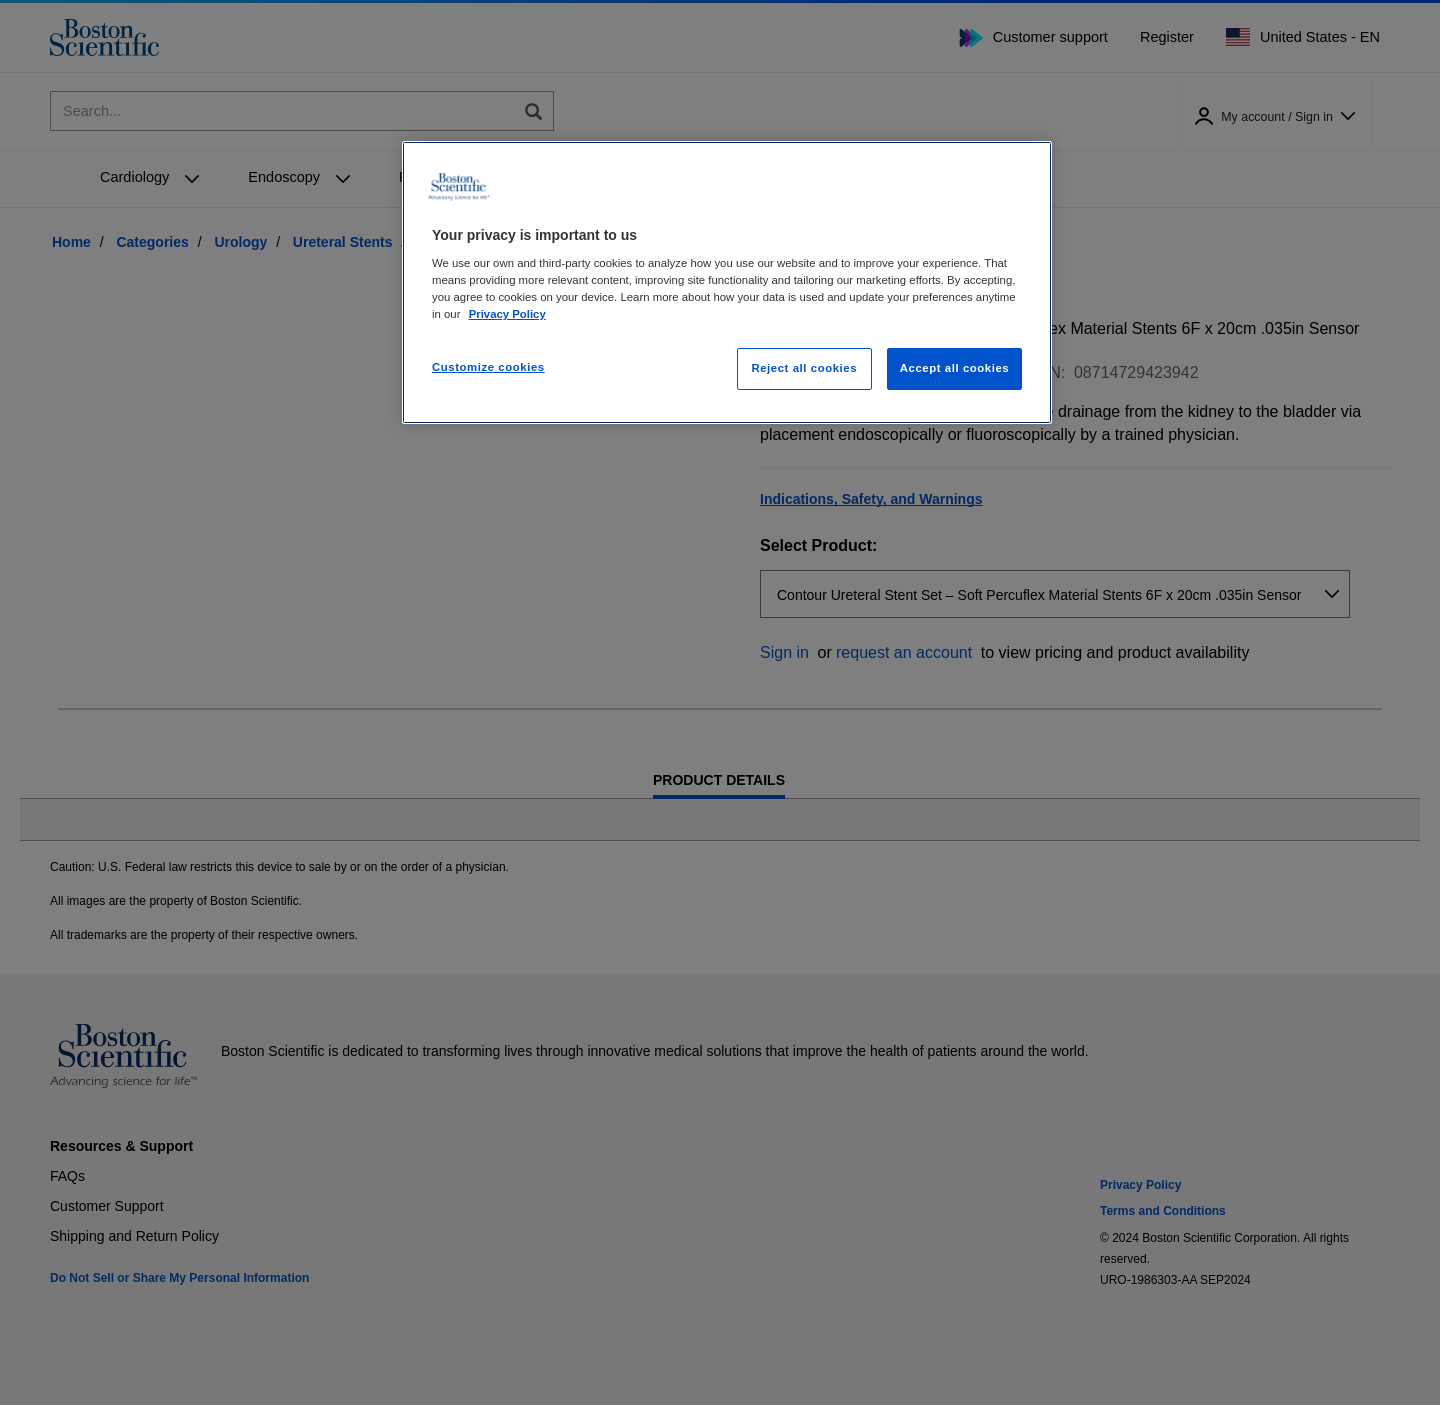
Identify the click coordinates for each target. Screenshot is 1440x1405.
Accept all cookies (955, 368)
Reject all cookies (804, 368)
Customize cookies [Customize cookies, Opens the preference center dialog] (488, 367)
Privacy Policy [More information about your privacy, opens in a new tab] (507, 314)
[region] (727, 283)
